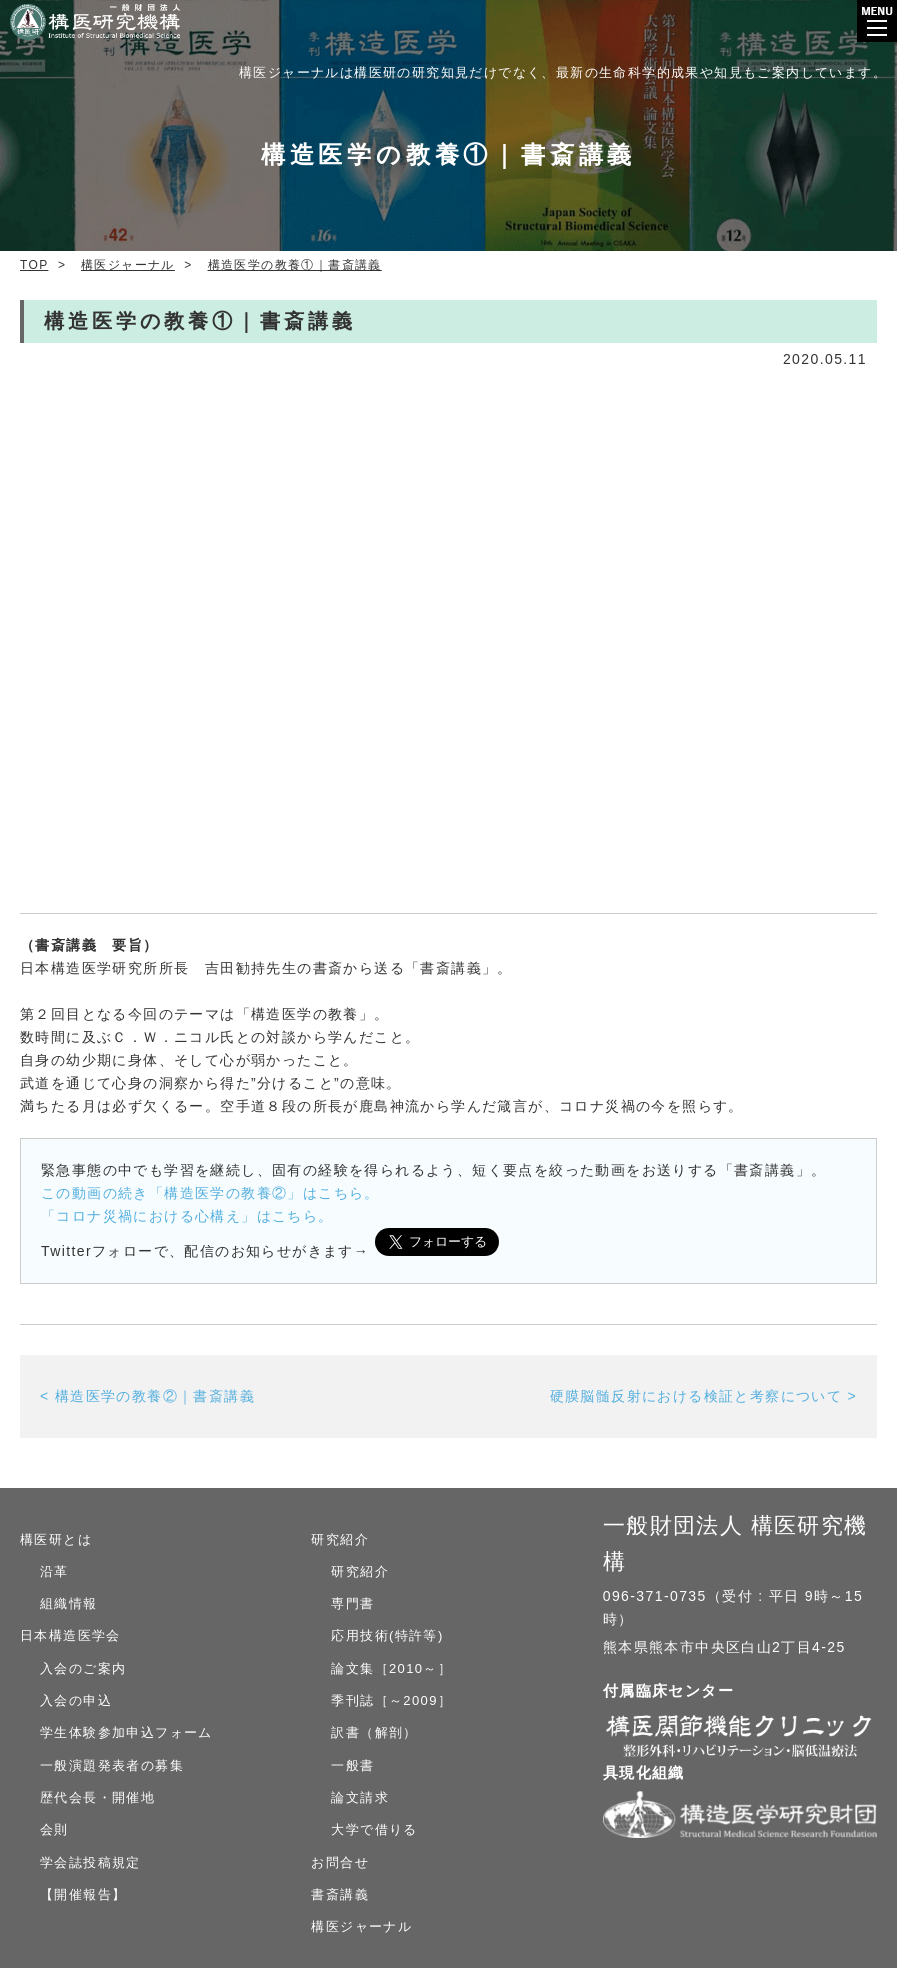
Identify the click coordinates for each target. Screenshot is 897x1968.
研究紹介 (340, 1539)
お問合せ (340, 1862)
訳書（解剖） (374, 1732)
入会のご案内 (83, 1668)
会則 (54, 1829)
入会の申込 (76, 1700)
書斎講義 (340, 1894)
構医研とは (56, 1539)
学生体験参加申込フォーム (126, 1732)
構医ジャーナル (361, 1926)
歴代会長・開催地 (97, 1797)
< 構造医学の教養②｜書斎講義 (147, 1396)
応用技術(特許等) (387, 1635)
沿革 (54, 1571)
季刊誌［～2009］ (391, 1700)
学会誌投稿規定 (90, 1862)
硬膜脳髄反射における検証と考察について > (703, 1396)
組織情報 (69, 1603)
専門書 (352, 1603)
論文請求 (360, 1797)
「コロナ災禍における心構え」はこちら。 (187, 1216)
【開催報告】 (83, 1894)
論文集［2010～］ (391, 1668)
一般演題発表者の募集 (112, 1765)
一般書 (352, 1765)
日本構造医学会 (70, 1635)
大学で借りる (374, 1829)
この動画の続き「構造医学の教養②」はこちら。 (210, 1193)
